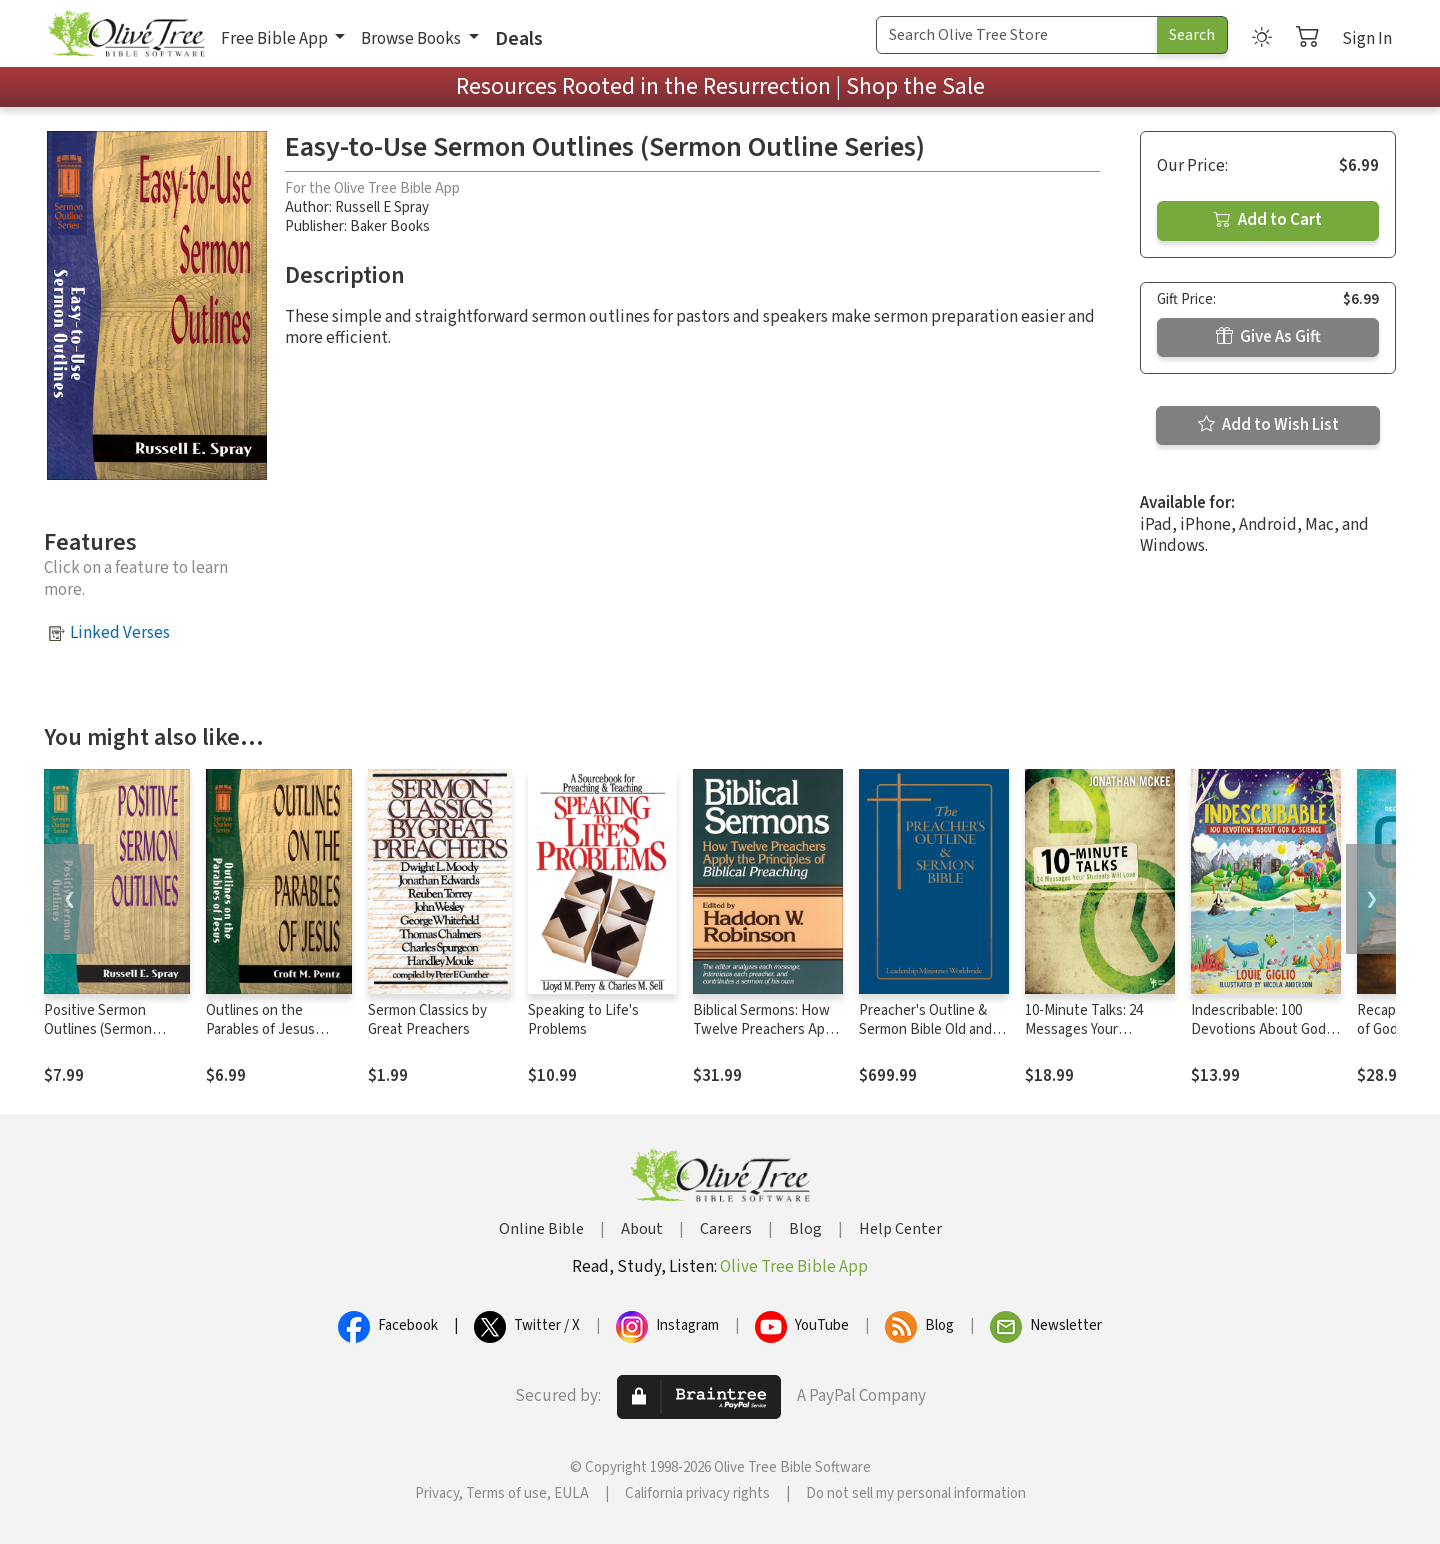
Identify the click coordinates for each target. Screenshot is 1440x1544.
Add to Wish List (1268, 425)
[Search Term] (1017, 35)
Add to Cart (1268, 220)
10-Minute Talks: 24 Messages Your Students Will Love (1084, 1029)
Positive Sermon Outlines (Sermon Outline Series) (98, 1029)
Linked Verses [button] (120, 633)
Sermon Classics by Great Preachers (427, 1020)
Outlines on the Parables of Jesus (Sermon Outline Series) (260, 1039)
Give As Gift (1268, 337)
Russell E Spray (382, 207)
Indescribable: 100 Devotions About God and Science (1258, 1029)
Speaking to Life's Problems (583, 1020)
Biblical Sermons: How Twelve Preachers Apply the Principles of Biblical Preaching (768, 1039)
